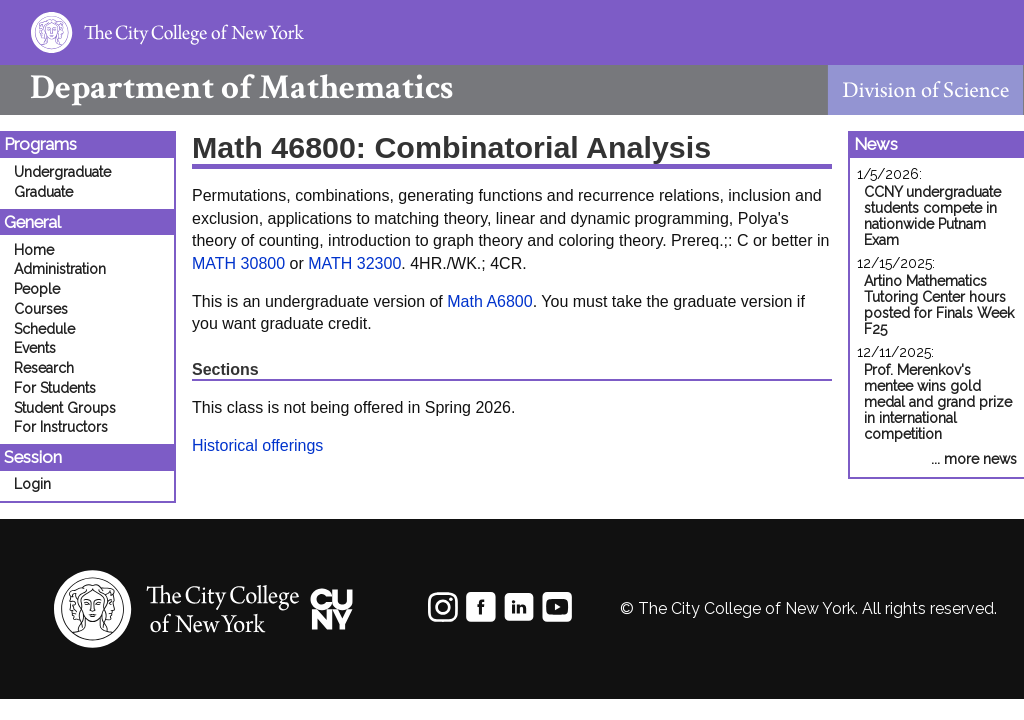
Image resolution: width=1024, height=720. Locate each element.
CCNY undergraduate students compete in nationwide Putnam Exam (932, 216)
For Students (55, 388)
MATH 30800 (238, 263)
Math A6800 (489, 301)
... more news (974, 459)
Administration (60, 269)
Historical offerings (257, 445)
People (37, 289)
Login (32, 484)
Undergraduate (62, 172)
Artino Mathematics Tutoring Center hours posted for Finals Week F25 (939, 305)
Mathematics (226, 87)
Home (34, 250)
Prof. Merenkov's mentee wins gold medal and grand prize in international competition (938, 402)
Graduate (43, 192)
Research (44, 368)
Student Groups (65, 408)
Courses (41, 309)
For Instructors (61, 427)
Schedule (44, 329)
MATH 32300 (354, 263)
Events (35, 348)
